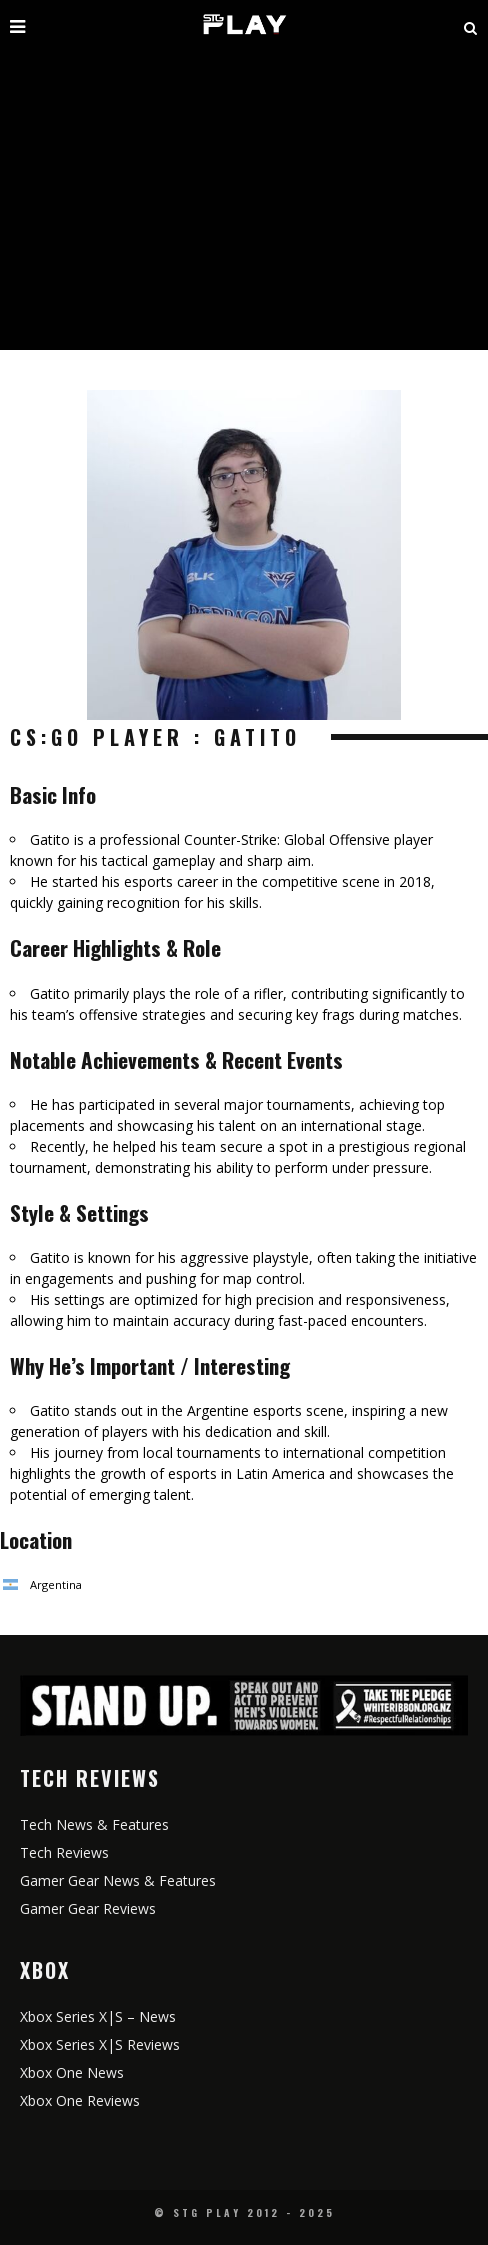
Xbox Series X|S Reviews (100, 2044)
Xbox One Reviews (80, 2100)
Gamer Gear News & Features (118, 1880)
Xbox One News (72, 2072)
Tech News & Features (94, 1824)
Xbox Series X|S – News (98, 2016)
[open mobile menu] (81, 25)
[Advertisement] (244, 200)
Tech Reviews (64, 1852)
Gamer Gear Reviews (88, 1908)
